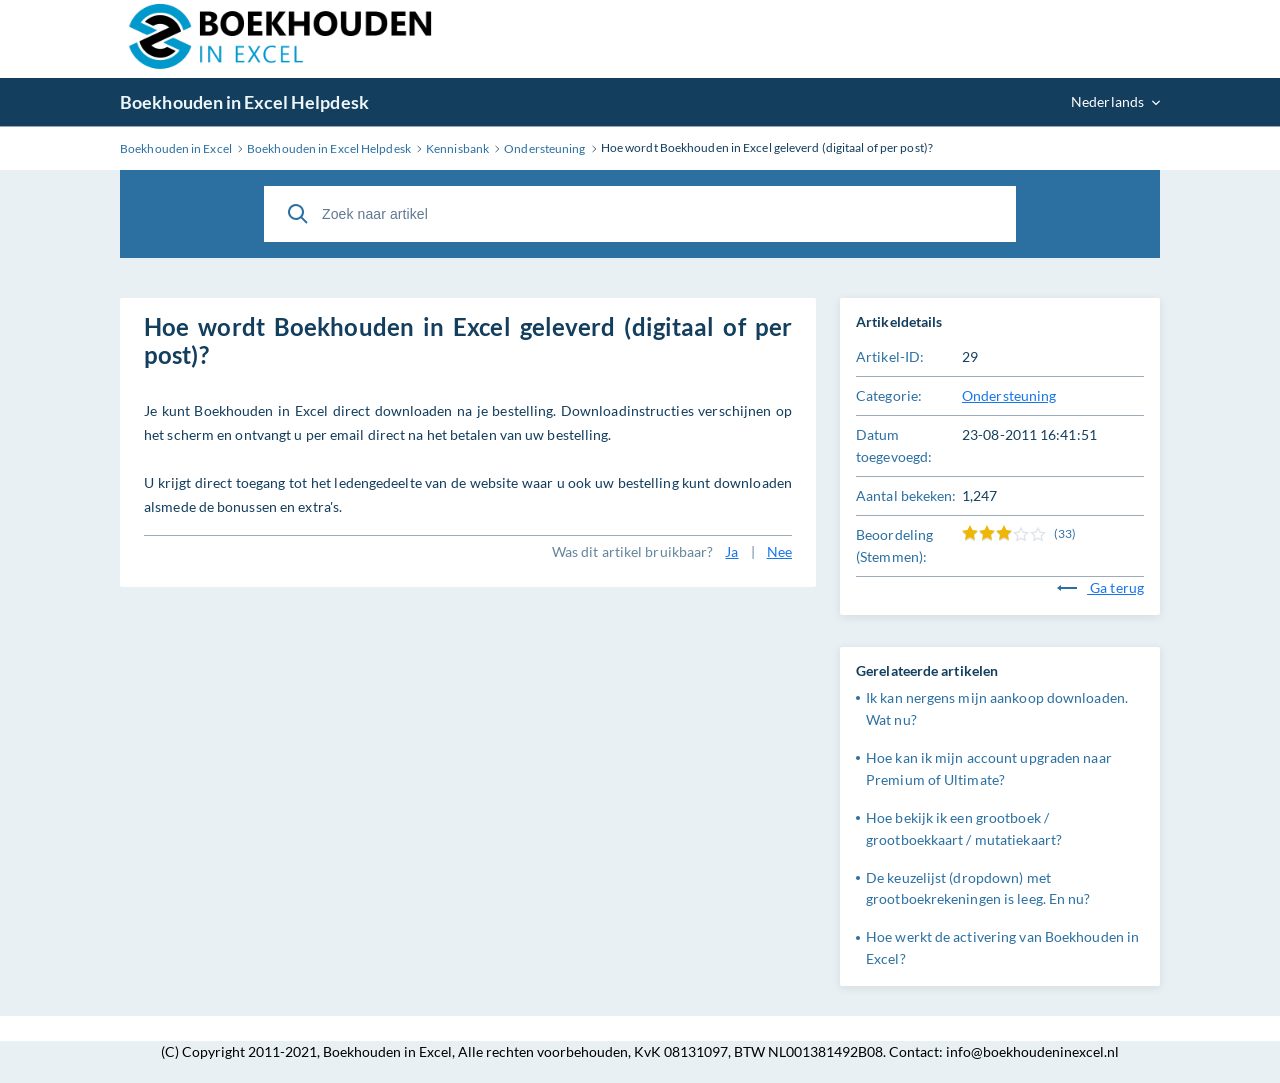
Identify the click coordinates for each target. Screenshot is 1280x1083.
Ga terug (1100, 587)
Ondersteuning (1009, 395)
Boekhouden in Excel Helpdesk (244, 102)
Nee (779, 551)
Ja (731, 551)
